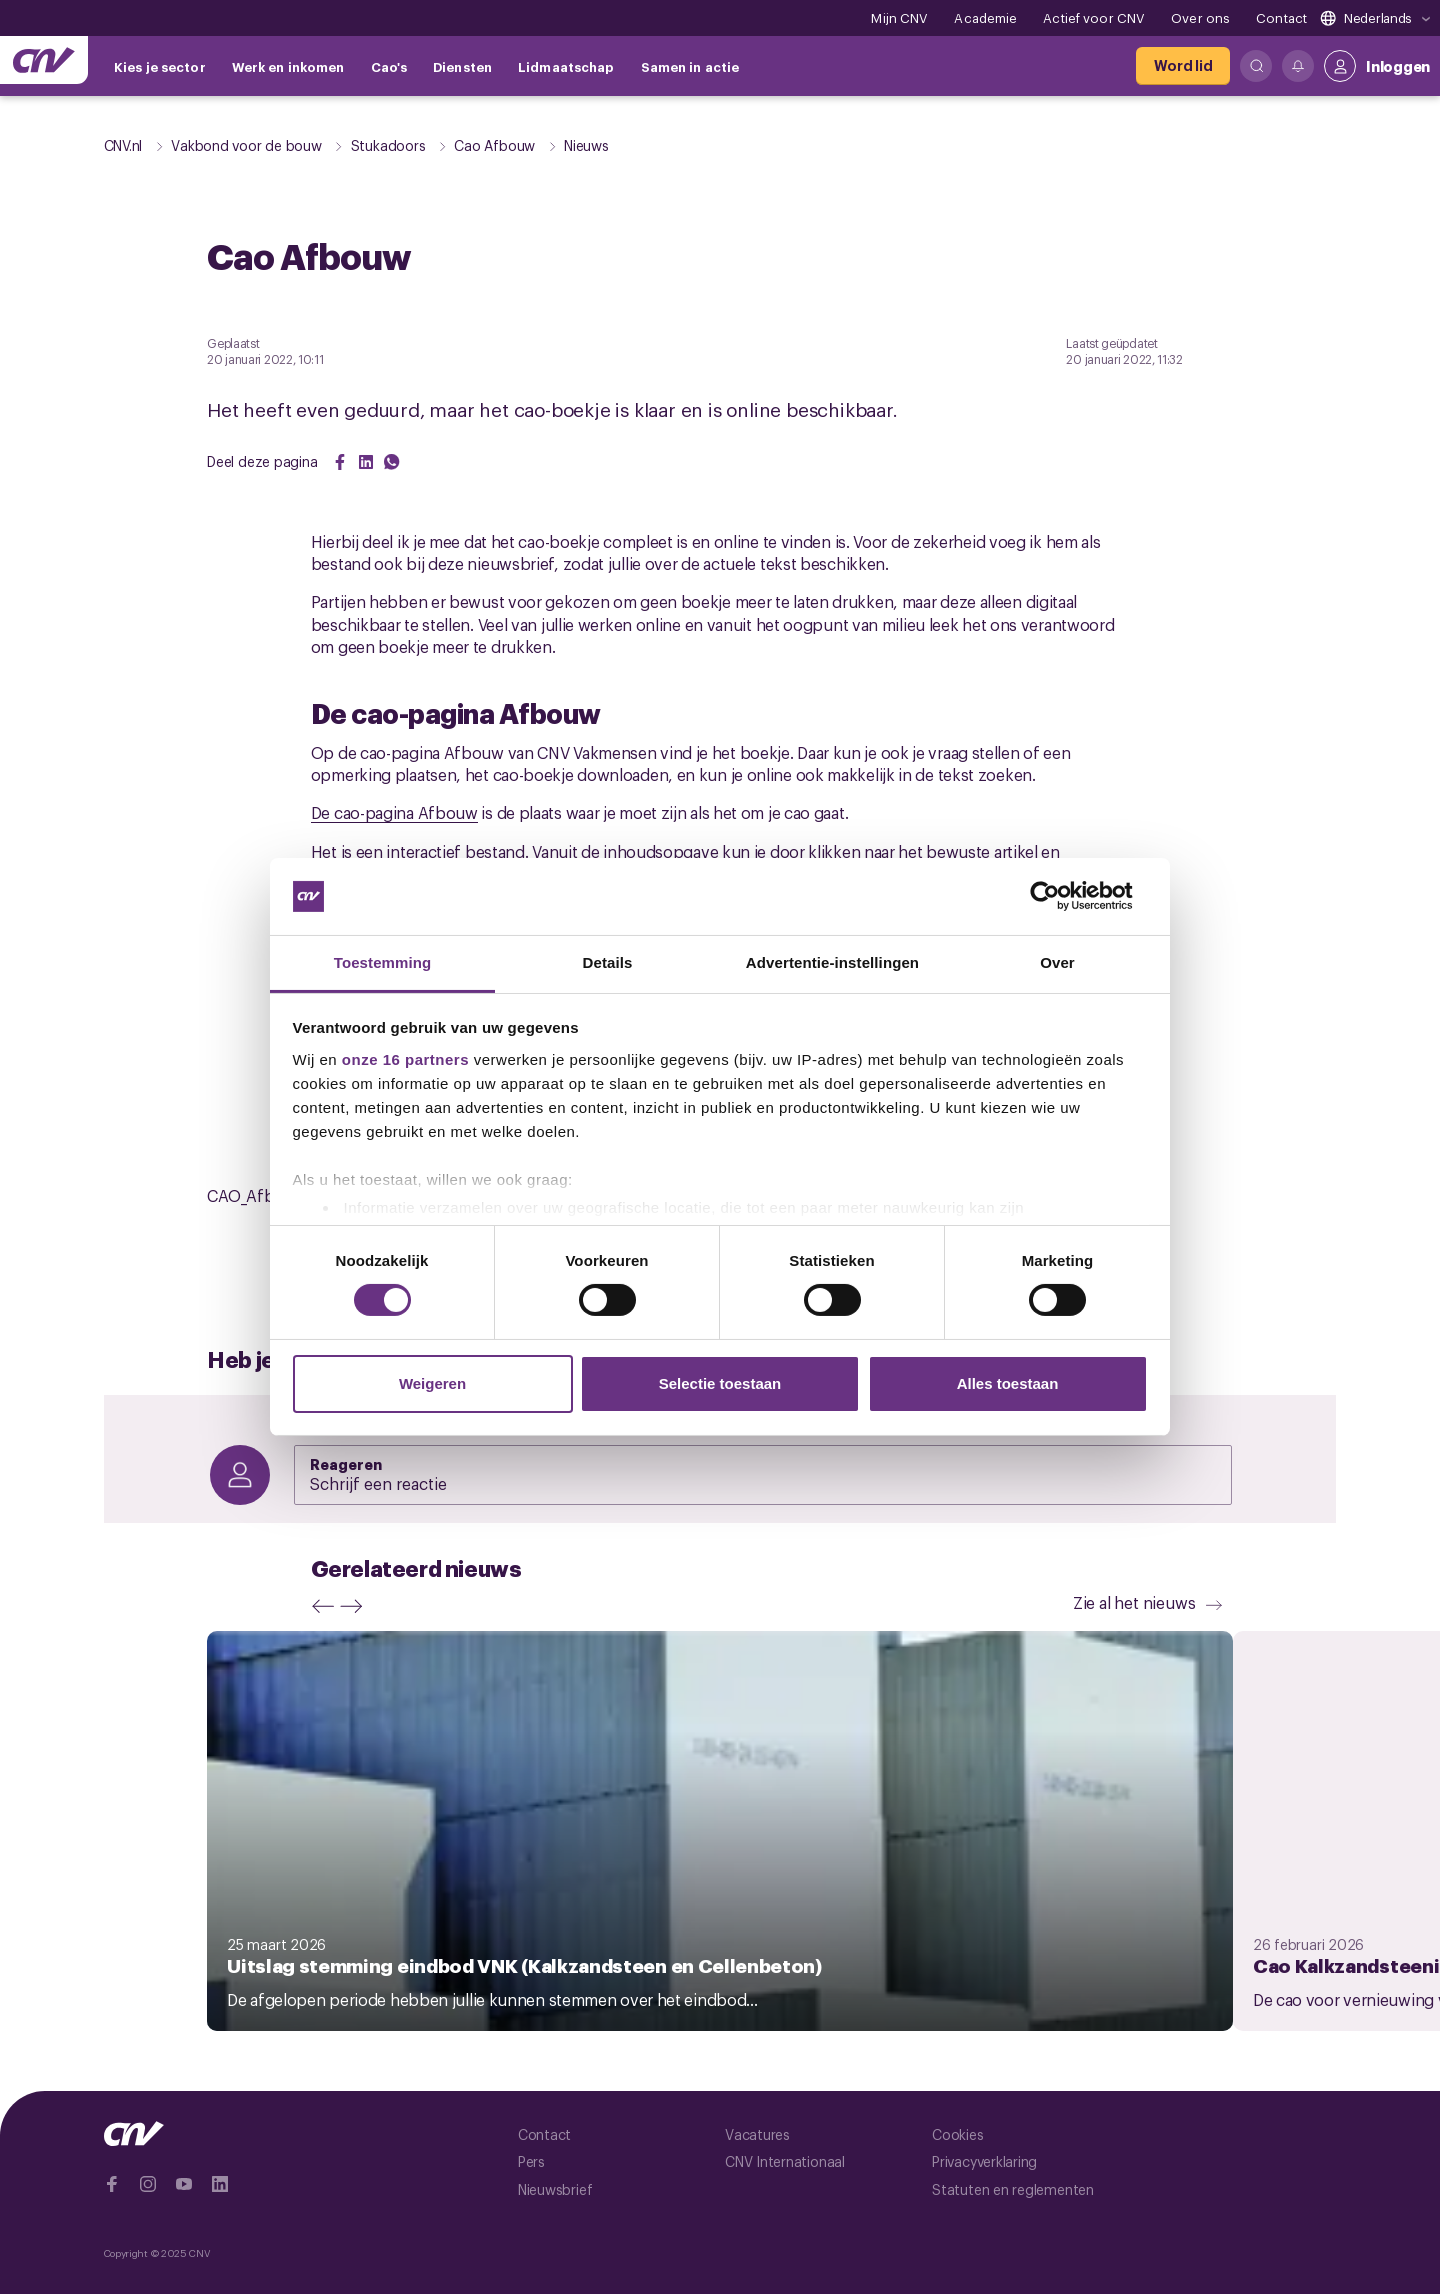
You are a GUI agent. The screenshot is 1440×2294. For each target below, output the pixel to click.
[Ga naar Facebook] (112, 2184)
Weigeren (432, 1383)
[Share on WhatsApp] (392, 462)
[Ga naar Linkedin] (220, 2184)
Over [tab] (1057, 962)
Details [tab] (608, 962)
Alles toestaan (1008, 1383)
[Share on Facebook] (340, 462)
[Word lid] (1183, 66)
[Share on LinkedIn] (366, 462)
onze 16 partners (405, 1059)
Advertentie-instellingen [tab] (832, 962)
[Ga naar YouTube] (184, 2184)
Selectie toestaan (720, 1383)
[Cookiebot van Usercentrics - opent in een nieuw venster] (1060, 896)
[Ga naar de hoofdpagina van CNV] (44, 60)
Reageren (346, 1463)
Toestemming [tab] (383, 962)
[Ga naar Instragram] (148, 2184)
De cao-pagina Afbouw (394, 812)
